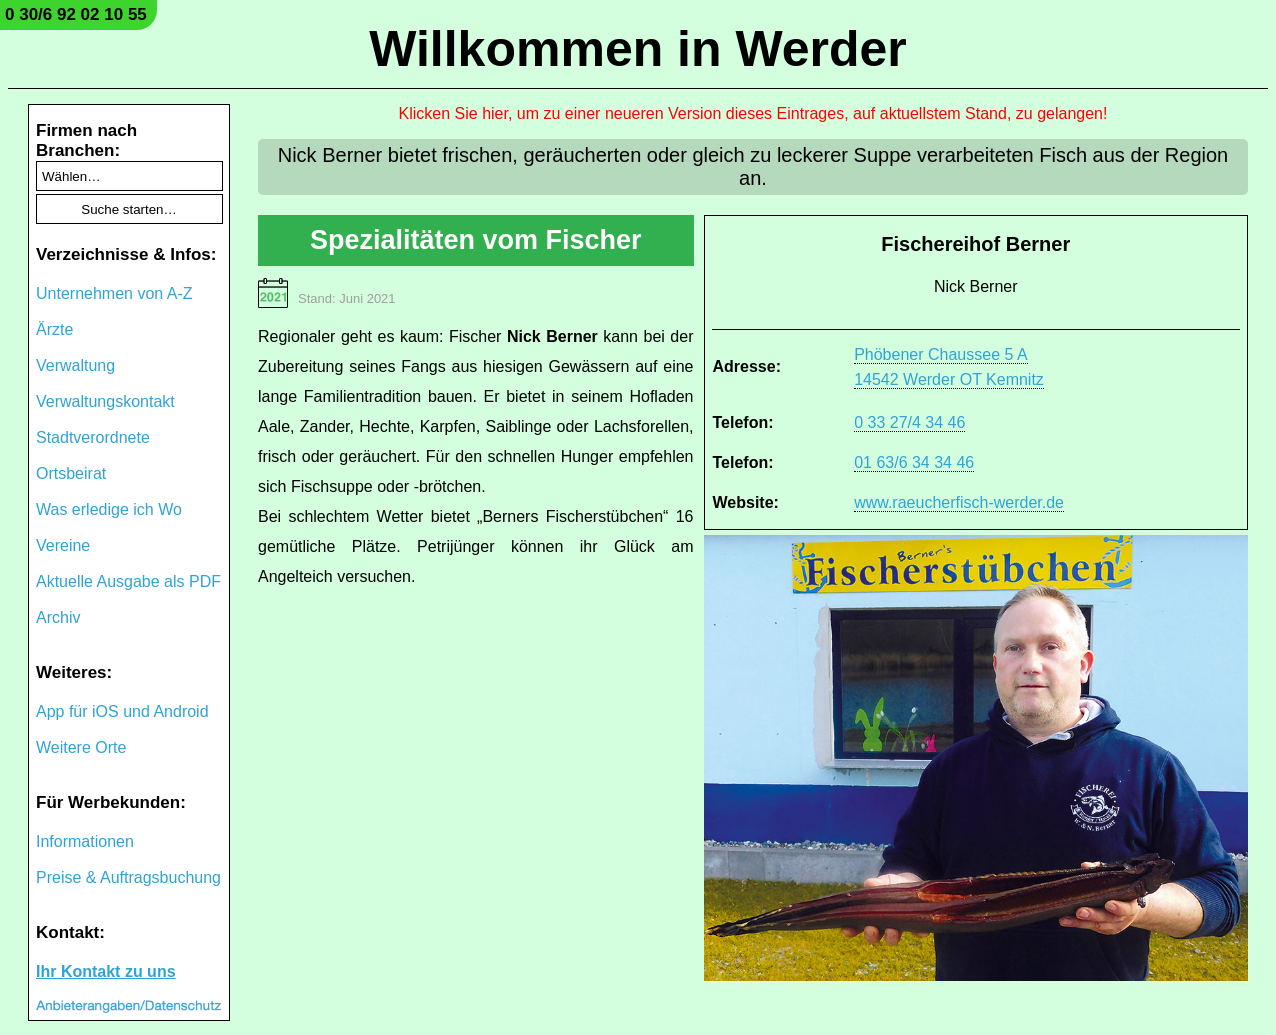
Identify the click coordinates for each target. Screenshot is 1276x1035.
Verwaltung (75, 365)
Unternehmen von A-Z (114, 293)
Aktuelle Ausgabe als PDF (128, 581)
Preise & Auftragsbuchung (128, 877)
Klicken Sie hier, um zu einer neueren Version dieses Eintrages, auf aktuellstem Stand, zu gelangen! (753, 113)
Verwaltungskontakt (105, 401)
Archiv (58, 617)
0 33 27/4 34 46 (909, 422)
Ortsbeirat (71, 473)
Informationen (85, 841)
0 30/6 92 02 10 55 (76, 14)
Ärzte (54, 329)
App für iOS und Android (122, 711)
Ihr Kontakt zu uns (106, 971)
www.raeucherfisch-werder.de (959, 502)
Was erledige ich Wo (109, 509)
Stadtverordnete (93, 437)
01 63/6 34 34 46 (914, 462)
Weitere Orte (81, 747)
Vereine (63, 545)
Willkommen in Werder (638, 49)
